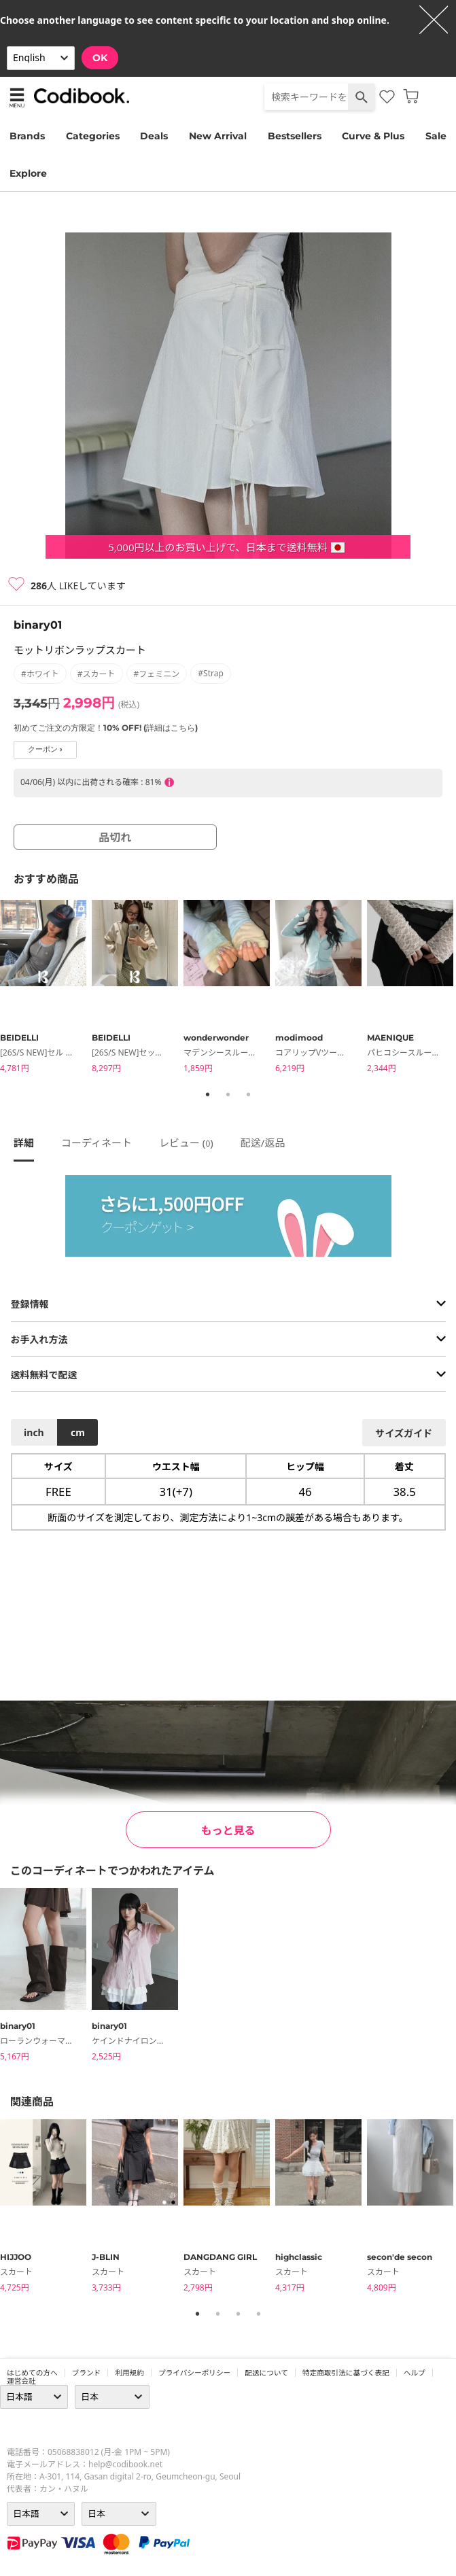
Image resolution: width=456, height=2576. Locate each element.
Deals (154, 136)
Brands (27, 136)
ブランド (86, 2373)
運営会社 (21, 2381)
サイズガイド (403, 1433)
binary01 (38, 625)
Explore (28, 173)
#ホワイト (40, 674)
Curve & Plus (373, 136)
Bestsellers (294, 136)
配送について (266, 2373)
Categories (93, 136)
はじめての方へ (32, 2373)
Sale (435, 136)
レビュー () (186, 1142)
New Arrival (218, 136)
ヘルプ (414, 2373)
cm (78, 1432)
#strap (211, 673)
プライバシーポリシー (194, 2373)
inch (34, 1432)
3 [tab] (249, 1094)
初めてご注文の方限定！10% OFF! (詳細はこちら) (106, 728)
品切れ (115, 837)
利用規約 (129, 2373)
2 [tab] (228, 1094)
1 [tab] (208, 1094)
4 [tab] (259, 2313)
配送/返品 (263, 1142)
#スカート (96, 674)
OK (99, 58)
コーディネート (96, 1142)
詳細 (24, 1142)
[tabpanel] (46, 988)
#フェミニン (157, 674)
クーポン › (45, 749)
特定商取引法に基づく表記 (345, 2373)
